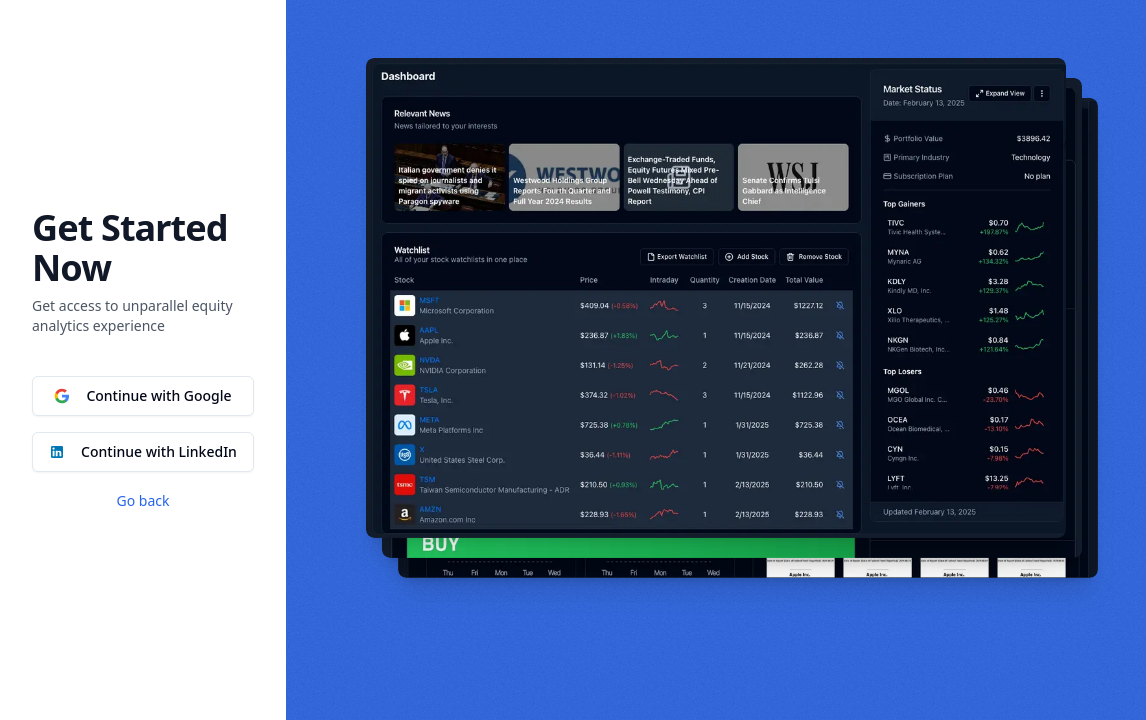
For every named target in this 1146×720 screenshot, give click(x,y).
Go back (143, 500)
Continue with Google (142, 395)
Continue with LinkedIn (143, 451)
